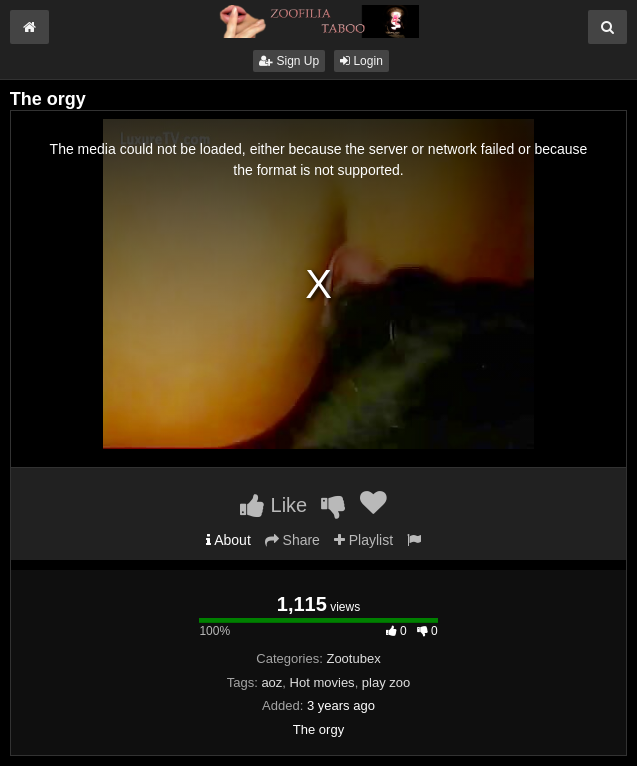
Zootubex (353, 658)
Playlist (363, 540)
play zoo (386, 682)
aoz (271, 682)
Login (361, 61)
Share (292, 540)
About (228, 540)
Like (273, 505)
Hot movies (322, 682)
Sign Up (289, 61)
